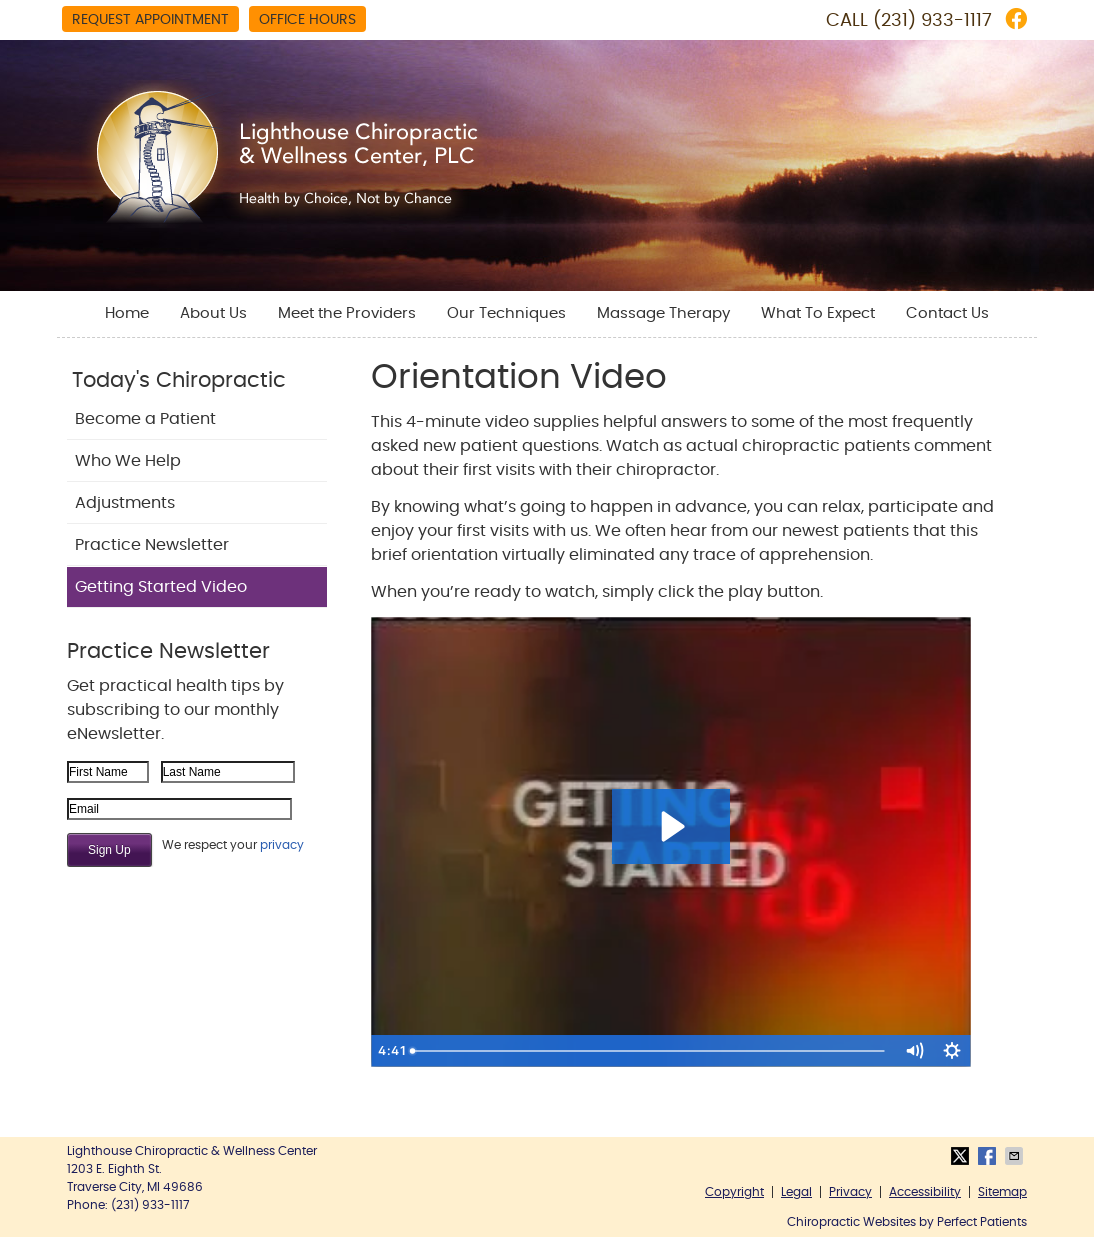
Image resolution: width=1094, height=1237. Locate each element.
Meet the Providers (347, 313)
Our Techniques (506, 313)
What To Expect (818, 313)
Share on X (962, 1156)
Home (127, 313)
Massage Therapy (663, 313)
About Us (213, 313)
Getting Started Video (161, 587)
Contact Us (947, 313)
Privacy (850, 1192)
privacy (282, 845)
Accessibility (925, 1192)
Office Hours (307, 20)
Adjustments (125, 503)
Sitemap (1002, 1192)
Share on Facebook (989, 1156)
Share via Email (1016, 1156)
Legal (796, 1192)
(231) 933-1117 (932, 21)
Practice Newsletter (152, 545)
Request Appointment (150, 20)
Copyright (734, 1192)
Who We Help (128, 461)
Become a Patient (145, 419)
